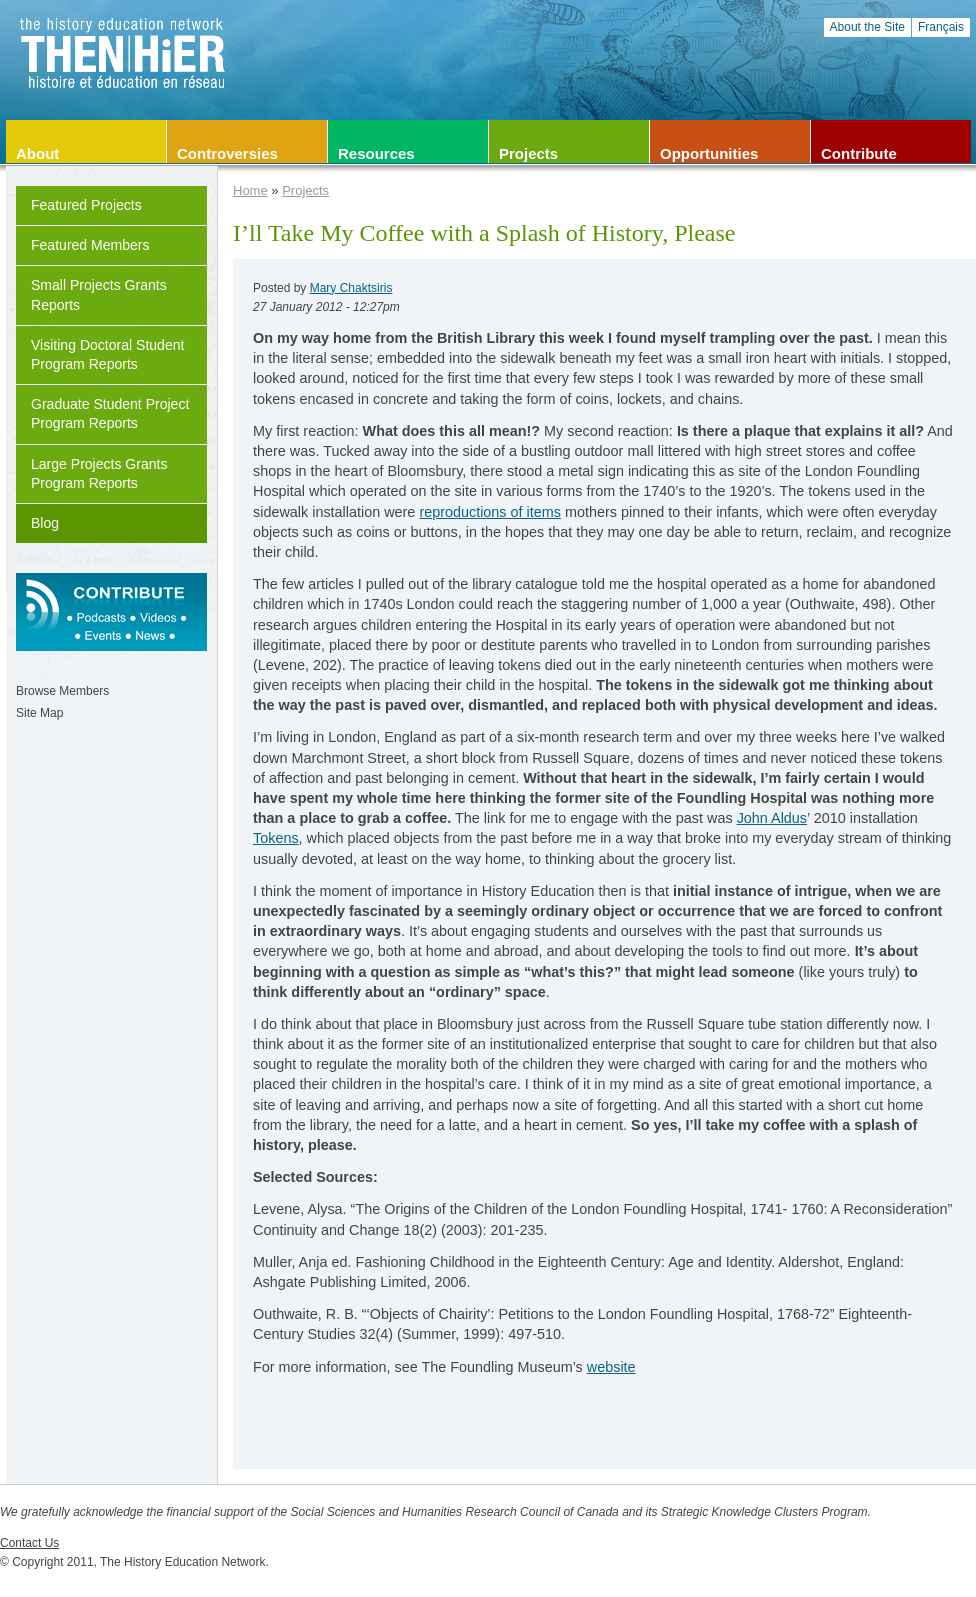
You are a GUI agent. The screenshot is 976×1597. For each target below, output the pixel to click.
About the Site (867, 27)
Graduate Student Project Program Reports (110, 413)
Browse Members (62, 691)
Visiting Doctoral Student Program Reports (107, 354)
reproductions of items (490, 512)
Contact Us (29, 1543)
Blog (45, 523)
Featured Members (90, 245)
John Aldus (772, 818)
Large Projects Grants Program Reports (99, 473)
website (611, 1367)
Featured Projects (86, 205)
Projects (305, 190)
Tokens (276, 838)
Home (250, 190)
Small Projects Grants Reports (99, 294)
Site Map (39, 713)
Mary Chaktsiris (351, 288)
